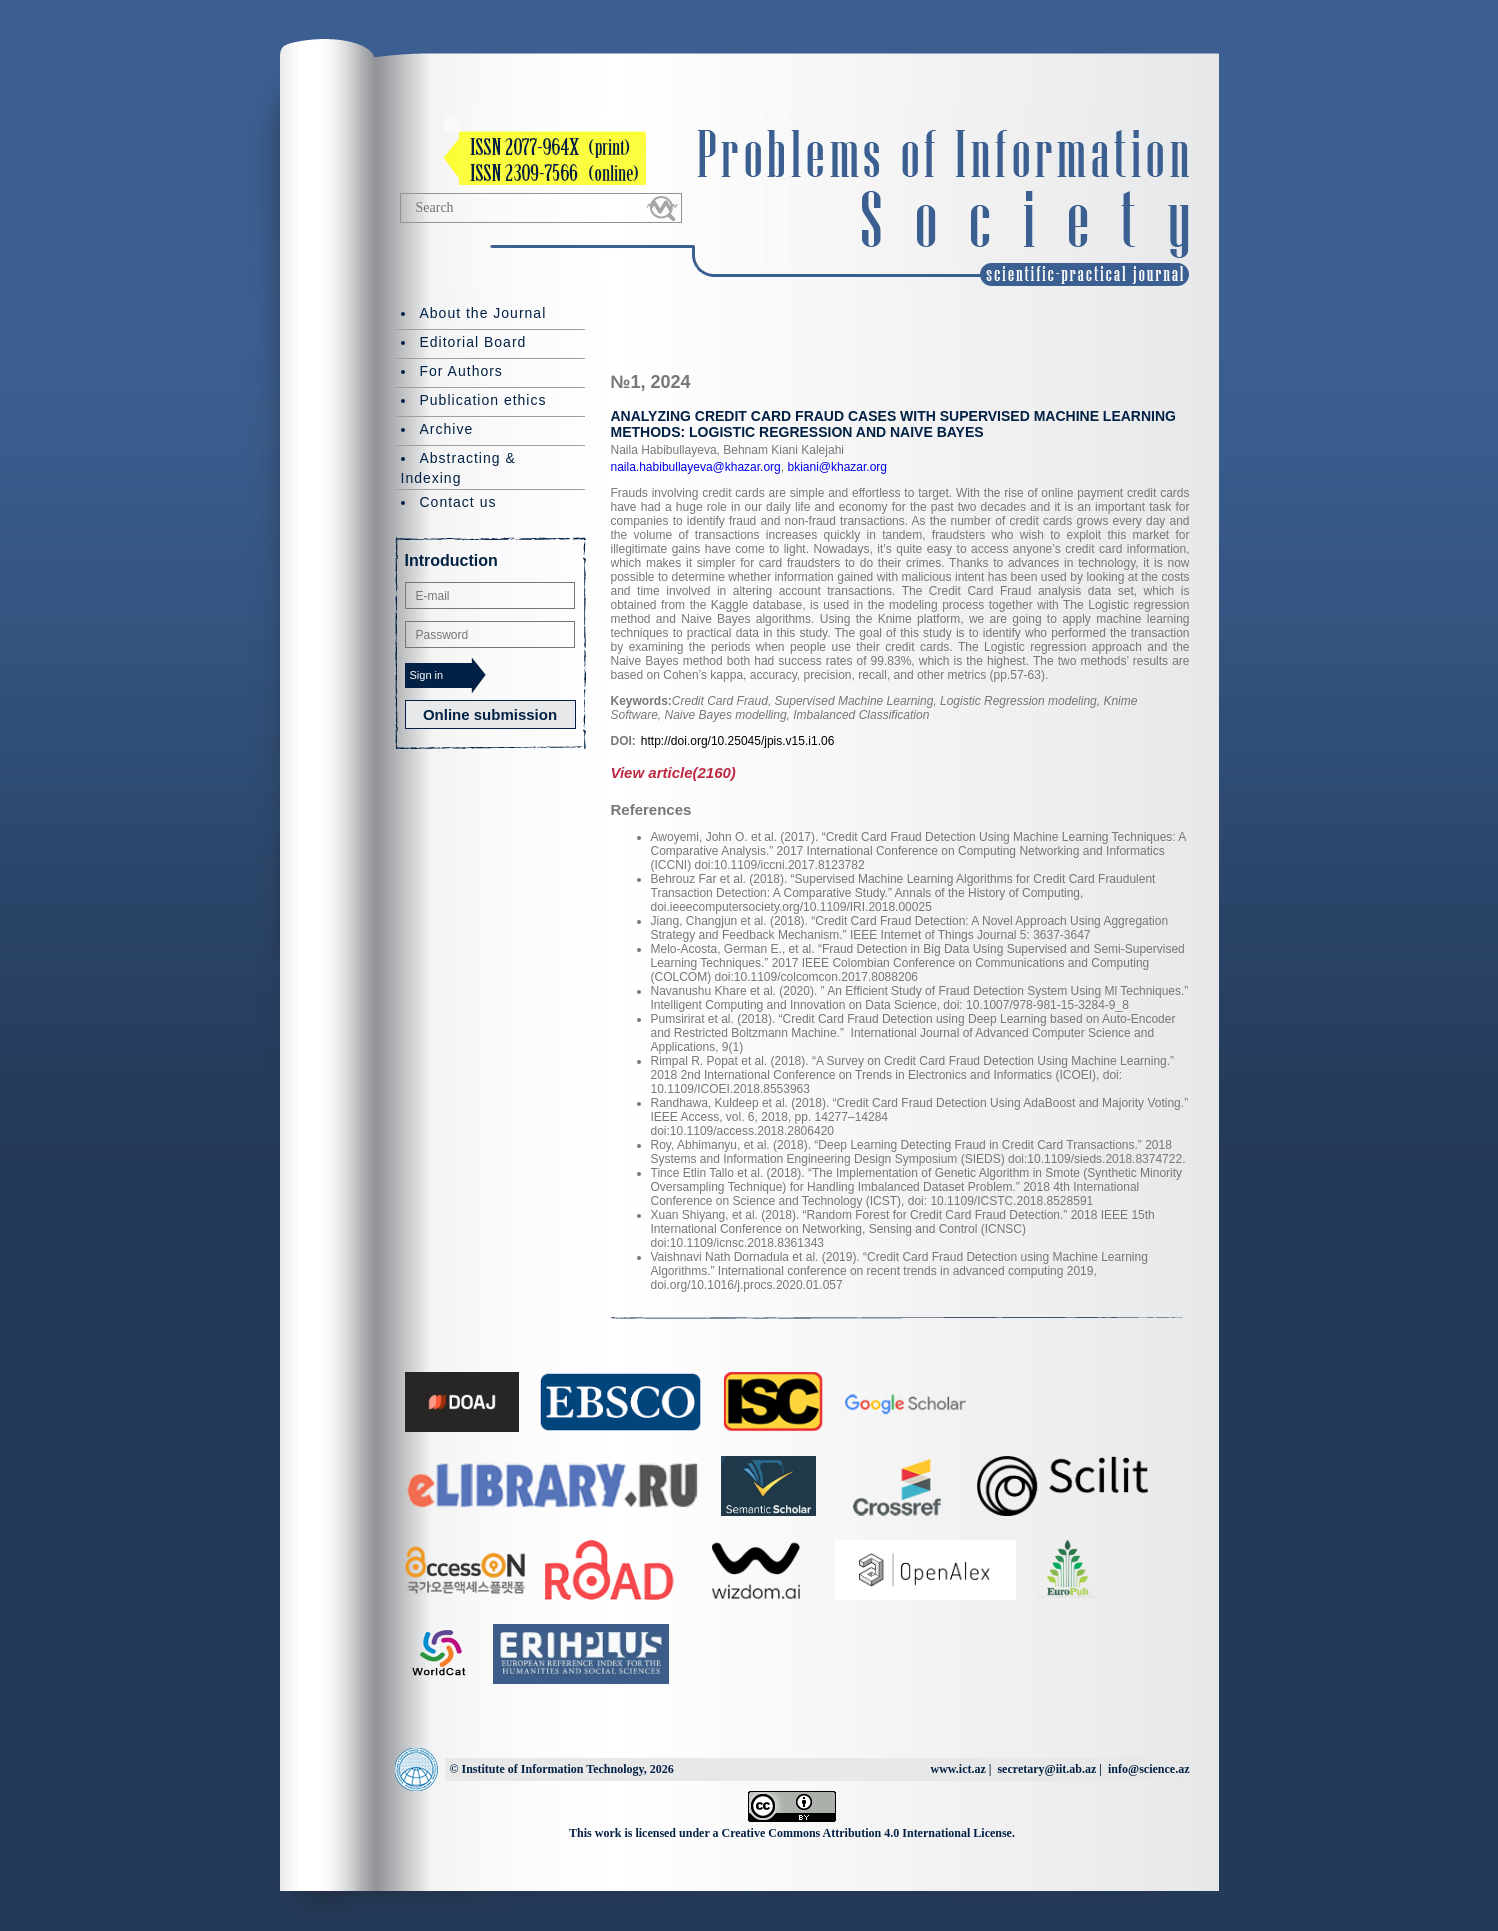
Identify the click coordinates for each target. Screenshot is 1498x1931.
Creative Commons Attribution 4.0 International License (867, 1833)
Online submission (490, 714)
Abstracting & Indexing (458, 468)
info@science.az (1148, 1769)
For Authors (461, 371)
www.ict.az (957, 1769)
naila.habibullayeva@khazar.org (696, 467)
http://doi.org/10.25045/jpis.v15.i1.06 (737, 741)
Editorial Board (473, 342)
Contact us (458, 502)
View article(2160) (673, 772)
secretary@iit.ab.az (1046, 1769)
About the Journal (483, 313)
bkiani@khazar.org (835, 467)
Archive (447, 429)
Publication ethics (483, 400)
